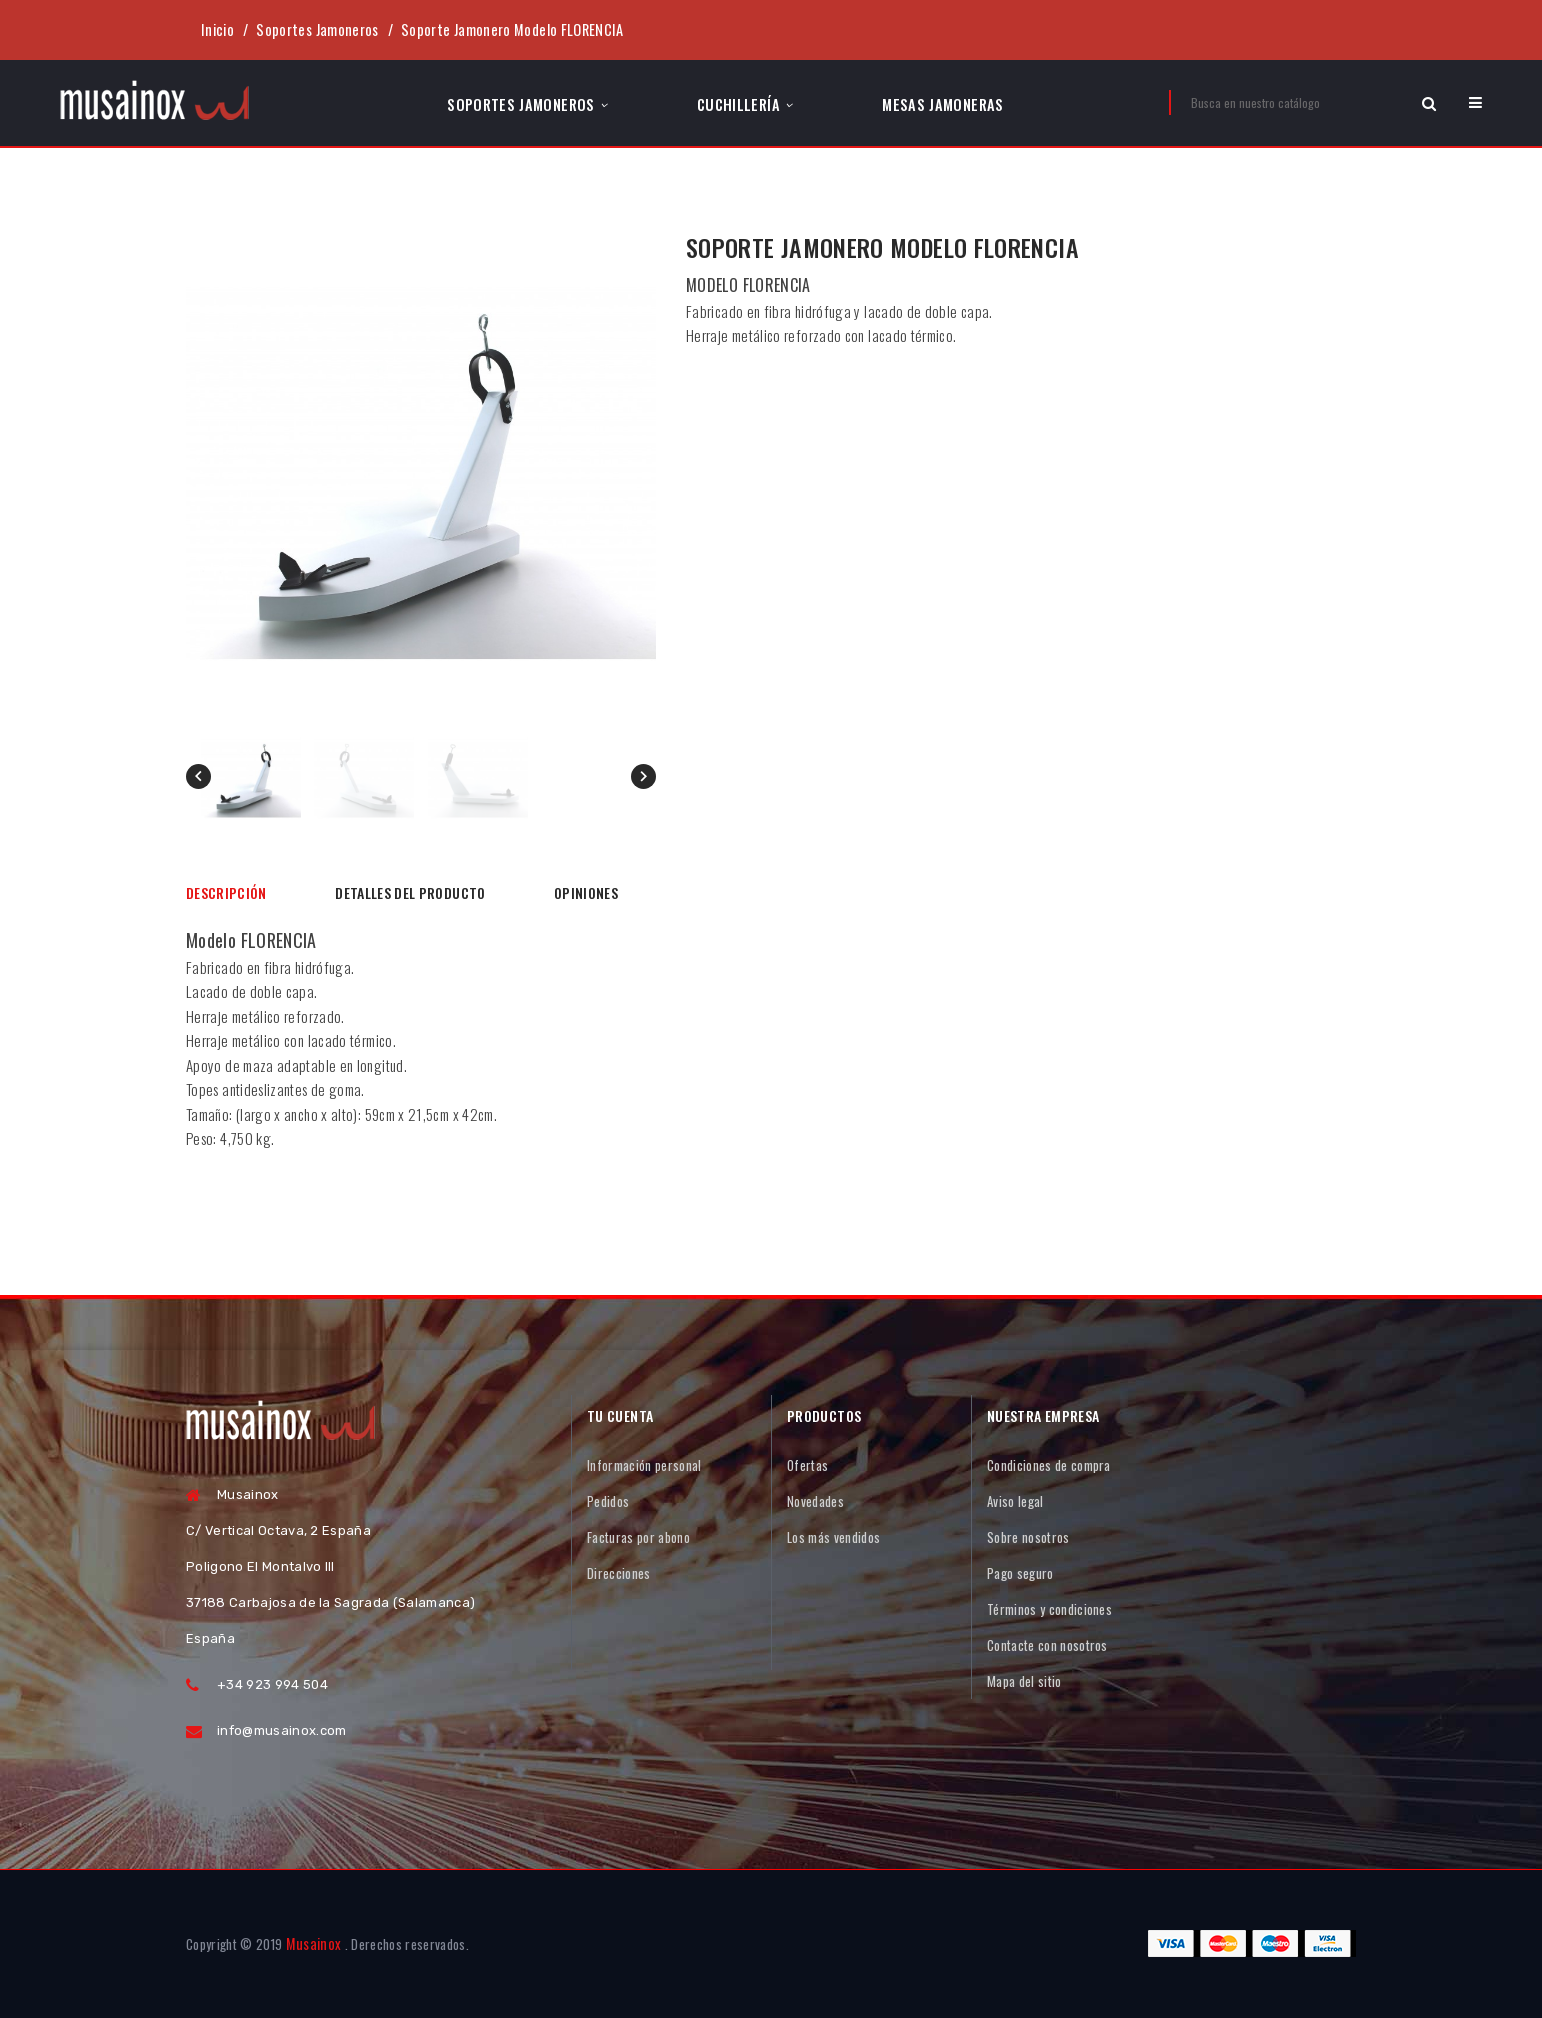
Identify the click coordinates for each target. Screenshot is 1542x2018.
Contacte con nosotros (1047, 1645)
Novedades (815, 1501)
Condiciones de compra (1049, 1465)
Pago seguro (1020, 1573)
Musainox (314, 1943)
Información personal (644, 1465)
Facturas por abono (638, 1537)
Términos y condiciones (1049, 1609)
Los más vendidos (833, 1537)
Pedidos (608, 1501)
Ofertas (807, 1465)
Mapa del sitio (1024, 1681)
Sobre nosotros (1028, 1537)
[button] (1475, 102)
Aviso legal (1015, 1501)
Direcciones (619, 1573)
